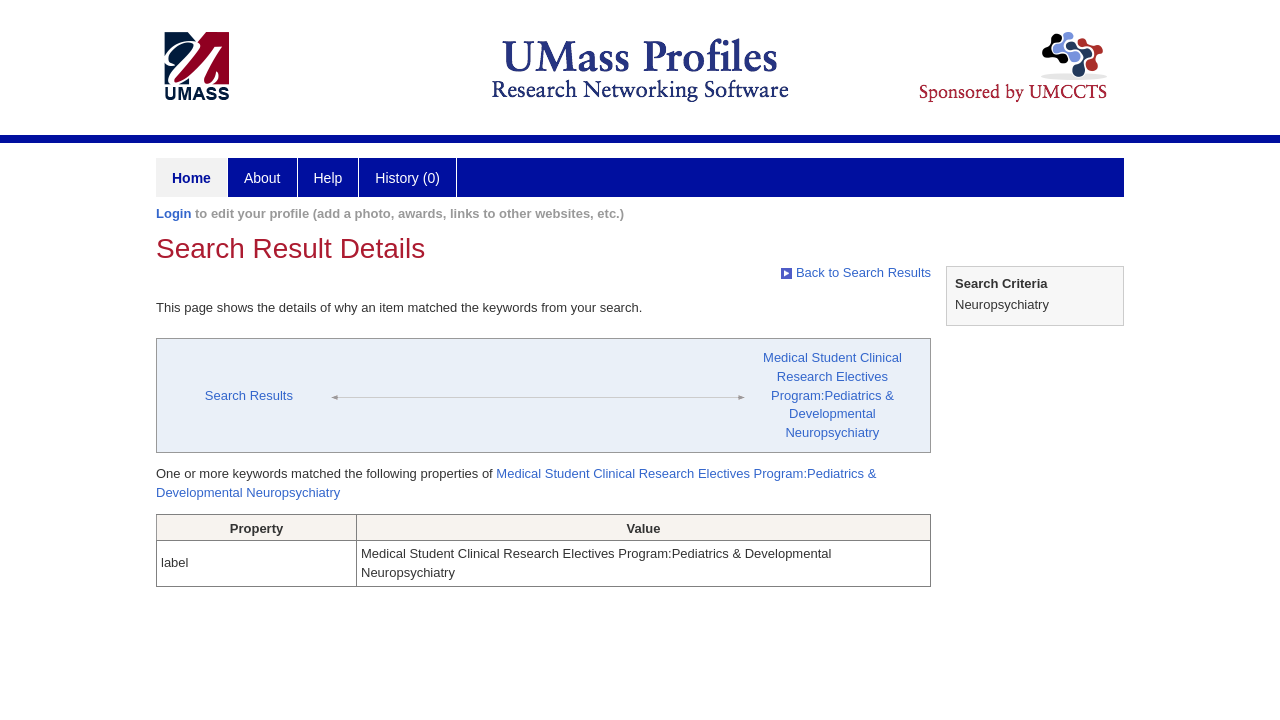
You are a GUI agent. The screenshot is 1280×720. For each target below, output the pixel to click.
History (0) (407, 178)
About (262, 178)
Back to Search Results (856, 272)
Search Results (249, 395)
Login (173, 213)
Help (328, 178)
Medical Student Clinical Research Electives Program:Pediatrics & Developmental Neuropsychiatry (832, 394)
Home (191, 178)
